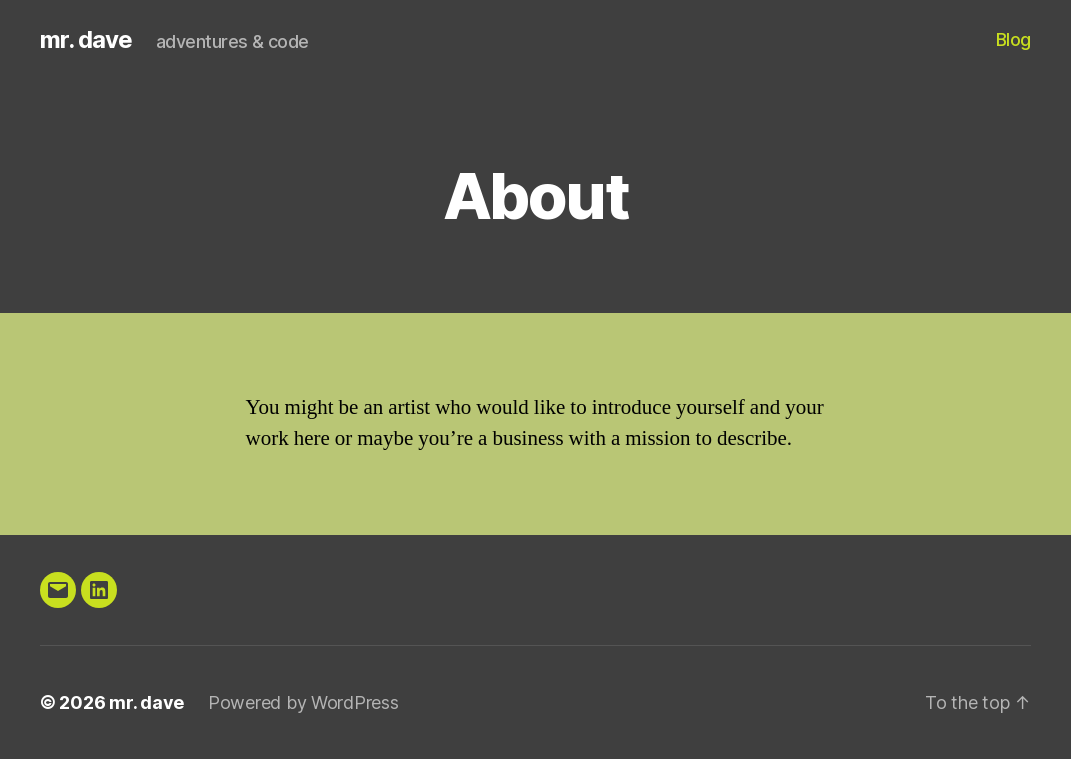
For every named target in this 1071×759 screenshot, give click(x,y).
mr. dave (86, 40)
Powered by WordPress (303, 702)
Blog (1013, 39)
